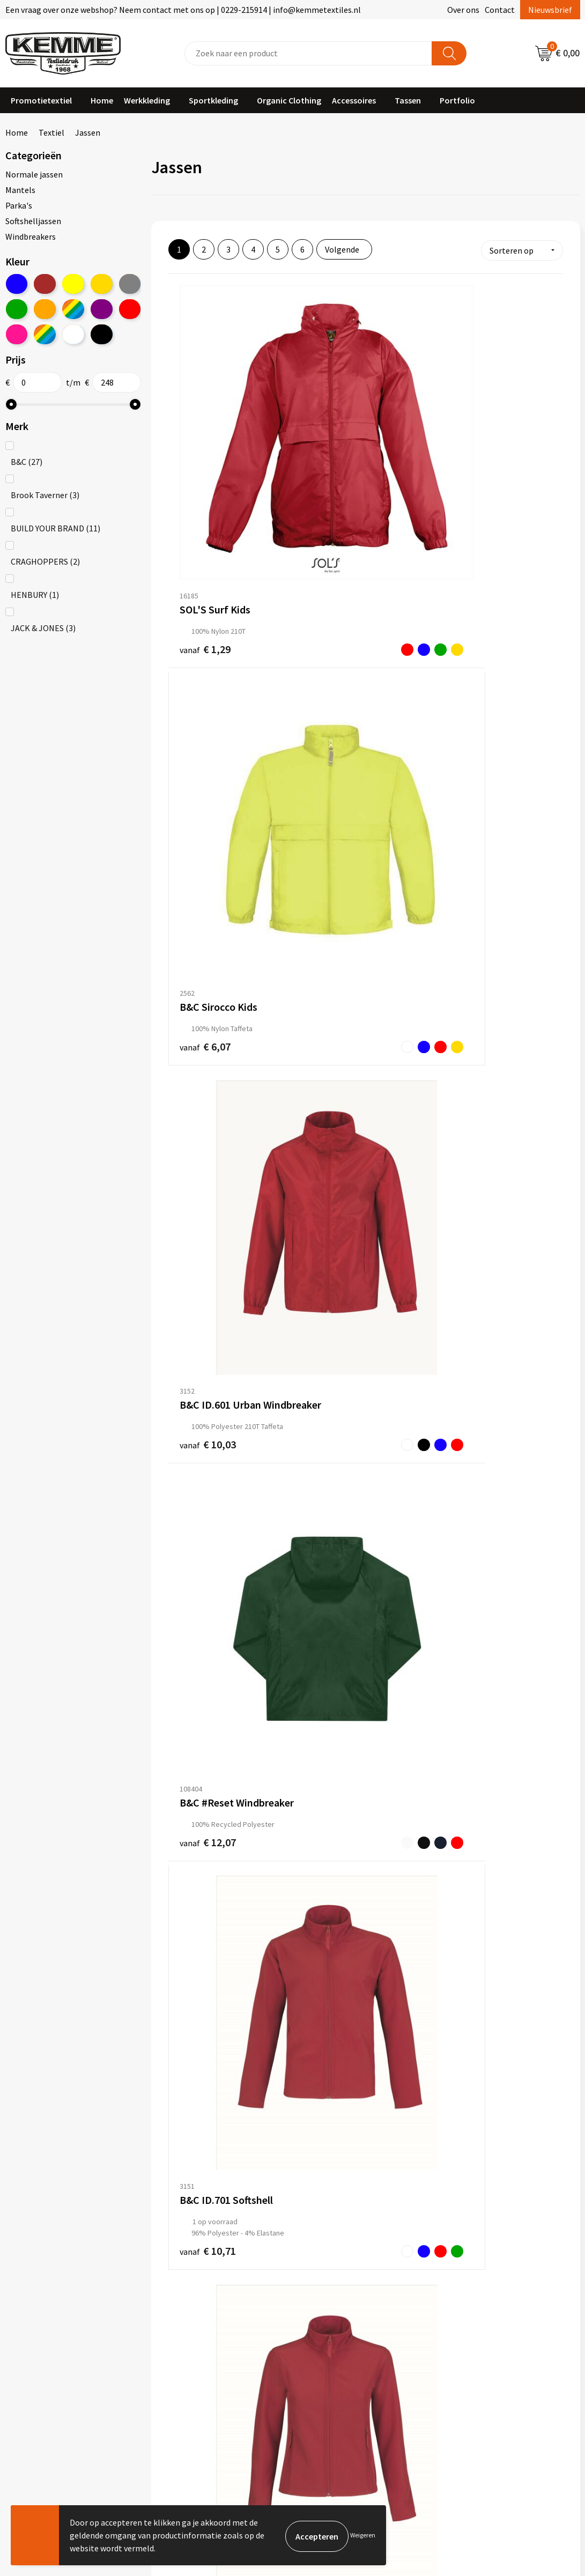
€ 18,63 (325, 1614)
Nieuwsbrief (550, 9)
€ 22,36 (325, 2128)
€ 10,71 (325, 702)
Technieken (185, 2349)
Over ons (463, 9)
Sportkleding (213, 100)
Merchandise (187, 2365)
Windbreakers (30, 236)
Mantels (20, 189)
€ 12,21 (194, 925)
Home (102, 100)
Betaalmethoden (337, 2300)
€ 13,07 (457, 925)
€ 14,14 (457, 1147)
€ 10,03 (457, 469)
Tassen (408, 100)
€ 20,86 (470, 1842)
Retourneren (329, 2316)
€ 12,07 (194, 691)
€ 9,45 (457, 1615)
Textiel (51, 132)
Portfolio (457, 100)
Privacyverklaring (480, 2316)
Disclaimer (467, 2333)
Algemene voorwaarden (491, 2284)
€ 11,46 (194, 1159)
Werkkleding (147, 100)
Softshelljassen (33, 221)
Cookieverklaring (479, 2300)
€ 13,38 (325, 1147)
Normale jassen (34, 174)
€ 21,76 (208, 2087)
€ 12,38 (194, 1393)
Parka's (18, 205)
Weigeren (362, 2535)
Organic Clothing (289, 100)
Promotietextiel (41, 100)
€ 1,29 (194, 469)
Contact (500, 9)
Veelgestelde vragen (201, 2316)
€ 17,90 (457, 1381)
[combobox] (308, 53)
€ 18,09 (194, 1615)
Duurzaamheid (190, 2333)
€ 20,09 (194, 1849)
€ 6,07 (325, 468)
